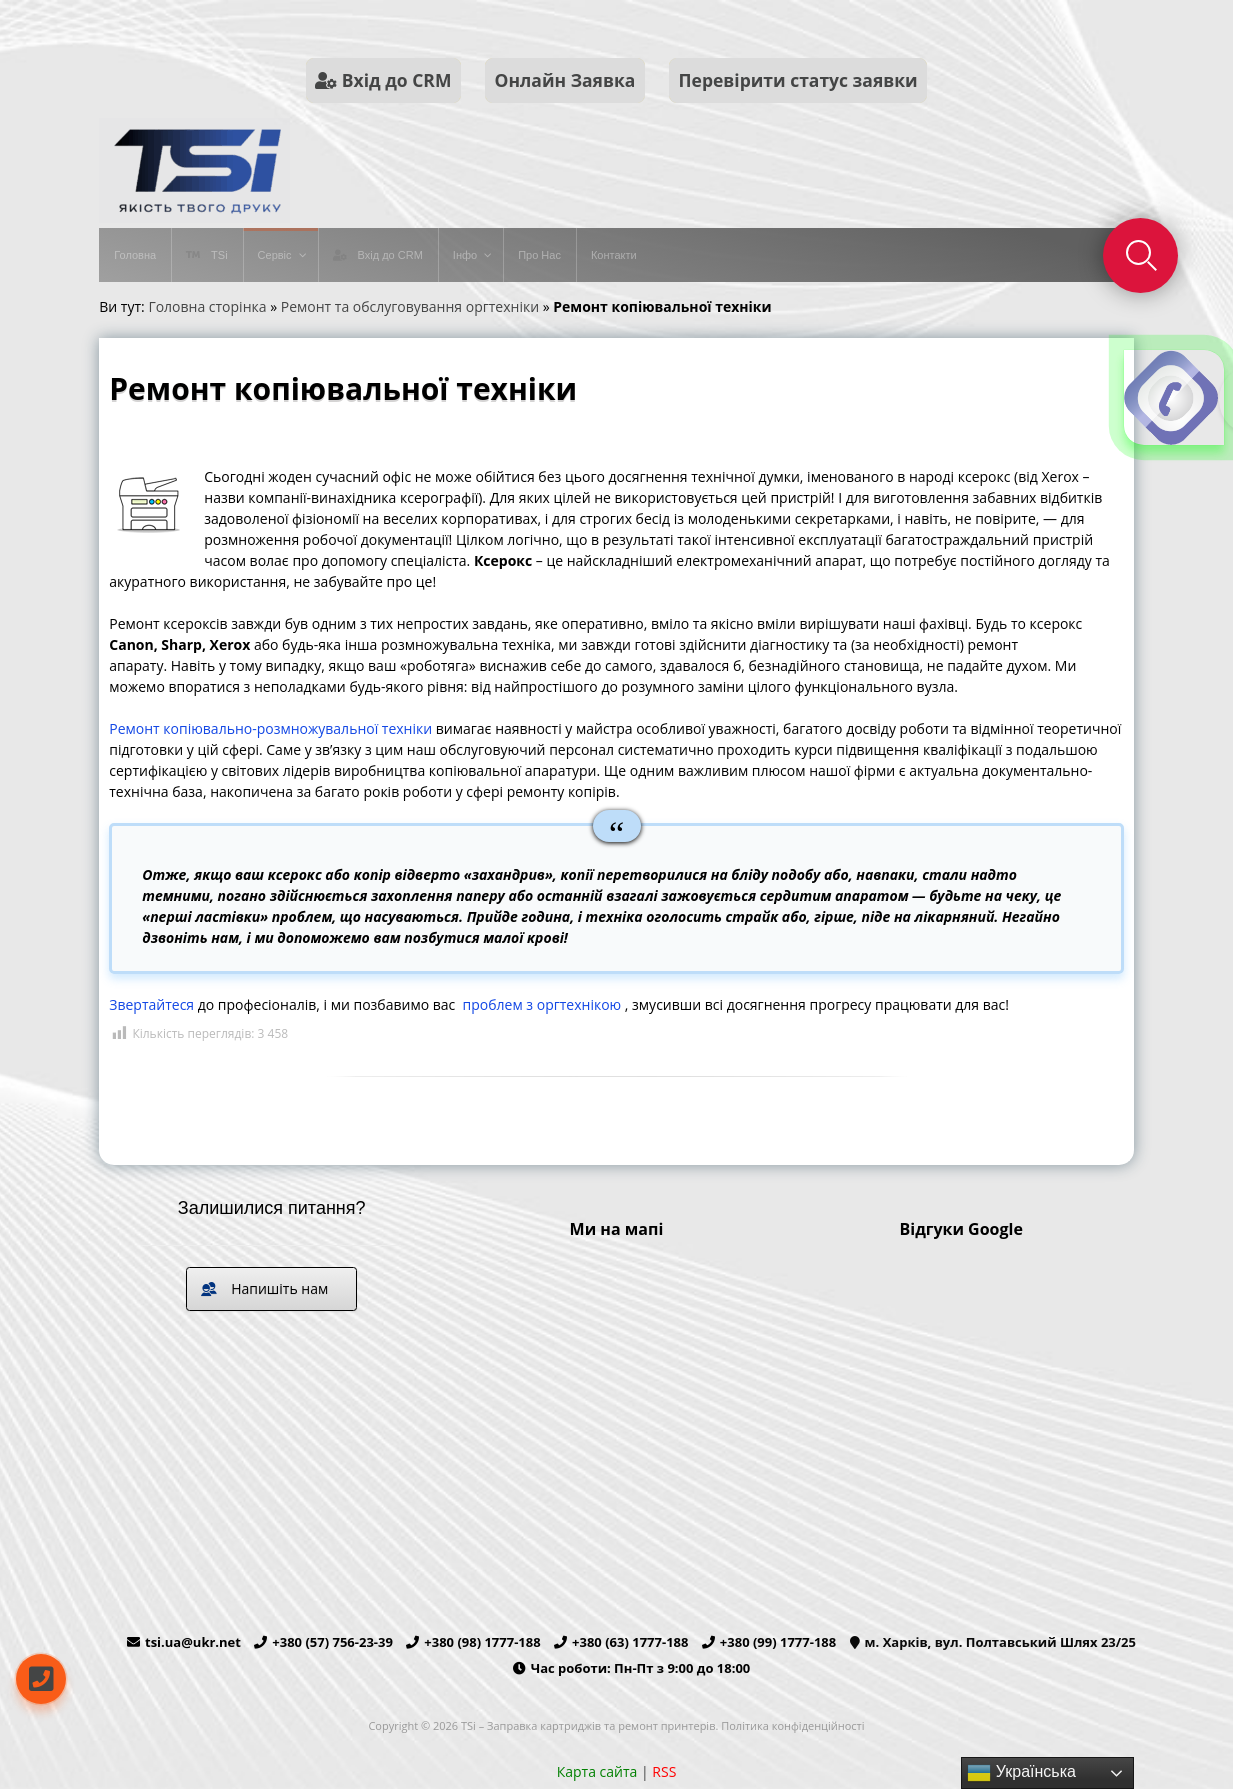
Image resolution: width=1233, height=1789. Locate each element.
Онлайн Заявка (565, 80)
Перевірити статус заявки (798, 80)
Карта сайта (597, 1771)
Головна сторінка (207, 306)
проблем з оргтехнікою (542, 1004)
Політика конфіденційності (792, 1725)
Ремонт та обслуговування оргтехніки (410, 306)
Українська (1021, 1773)
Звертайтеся (151, 1004)
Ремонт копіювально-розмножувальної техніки (270, 728)
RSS (664, 1771)
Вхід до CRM (383, 80)
